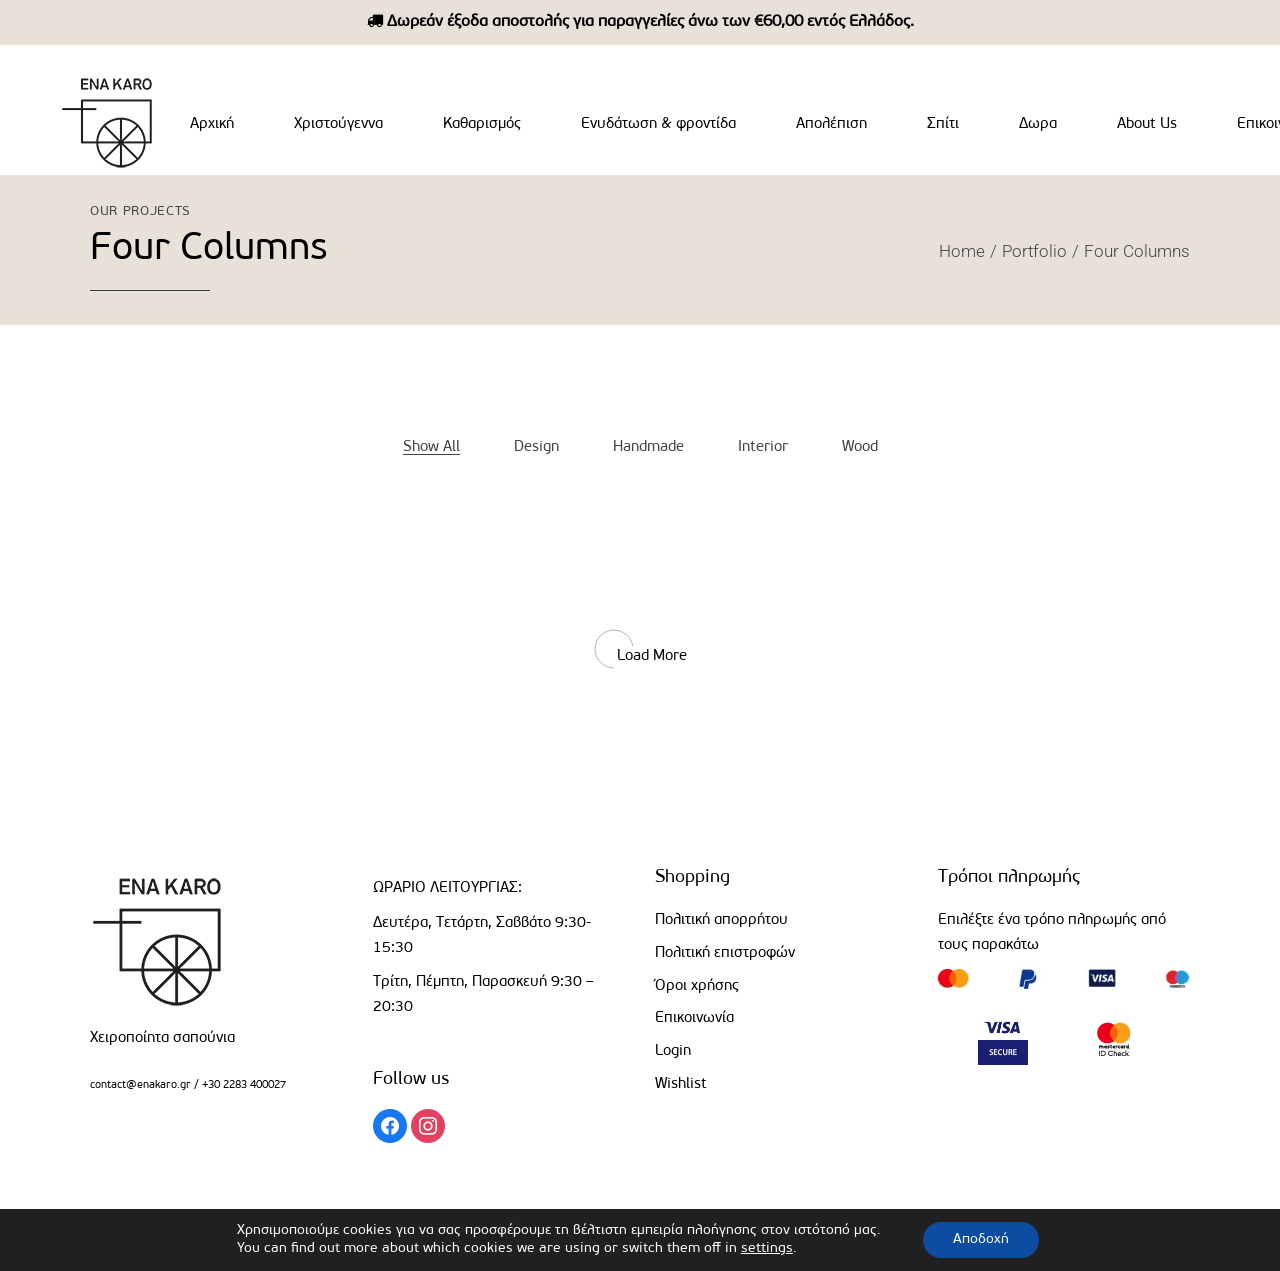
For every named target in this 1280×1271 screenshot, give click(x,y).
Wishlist (681, 1084)
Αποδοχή (981, 1239)
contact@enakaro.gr (140, 1085)
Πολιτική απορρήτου (721, 920)
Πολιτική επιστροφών (725, 953)
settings (767, 1248)
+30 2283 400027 (242, 1085)
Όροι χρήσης (697, 986)
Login (673, 1051)
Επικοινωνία (694, 1018)
